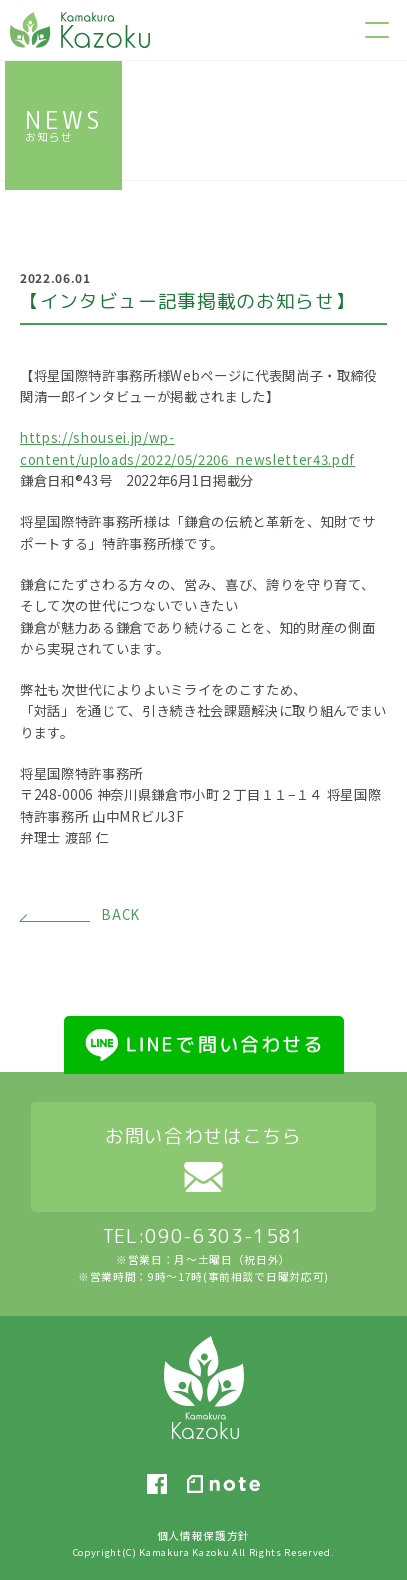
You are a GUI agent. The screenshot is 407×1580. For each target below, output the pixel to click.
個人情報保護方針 (203, 1535)
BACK (80, 914)
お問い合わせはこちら (203, 1136)
